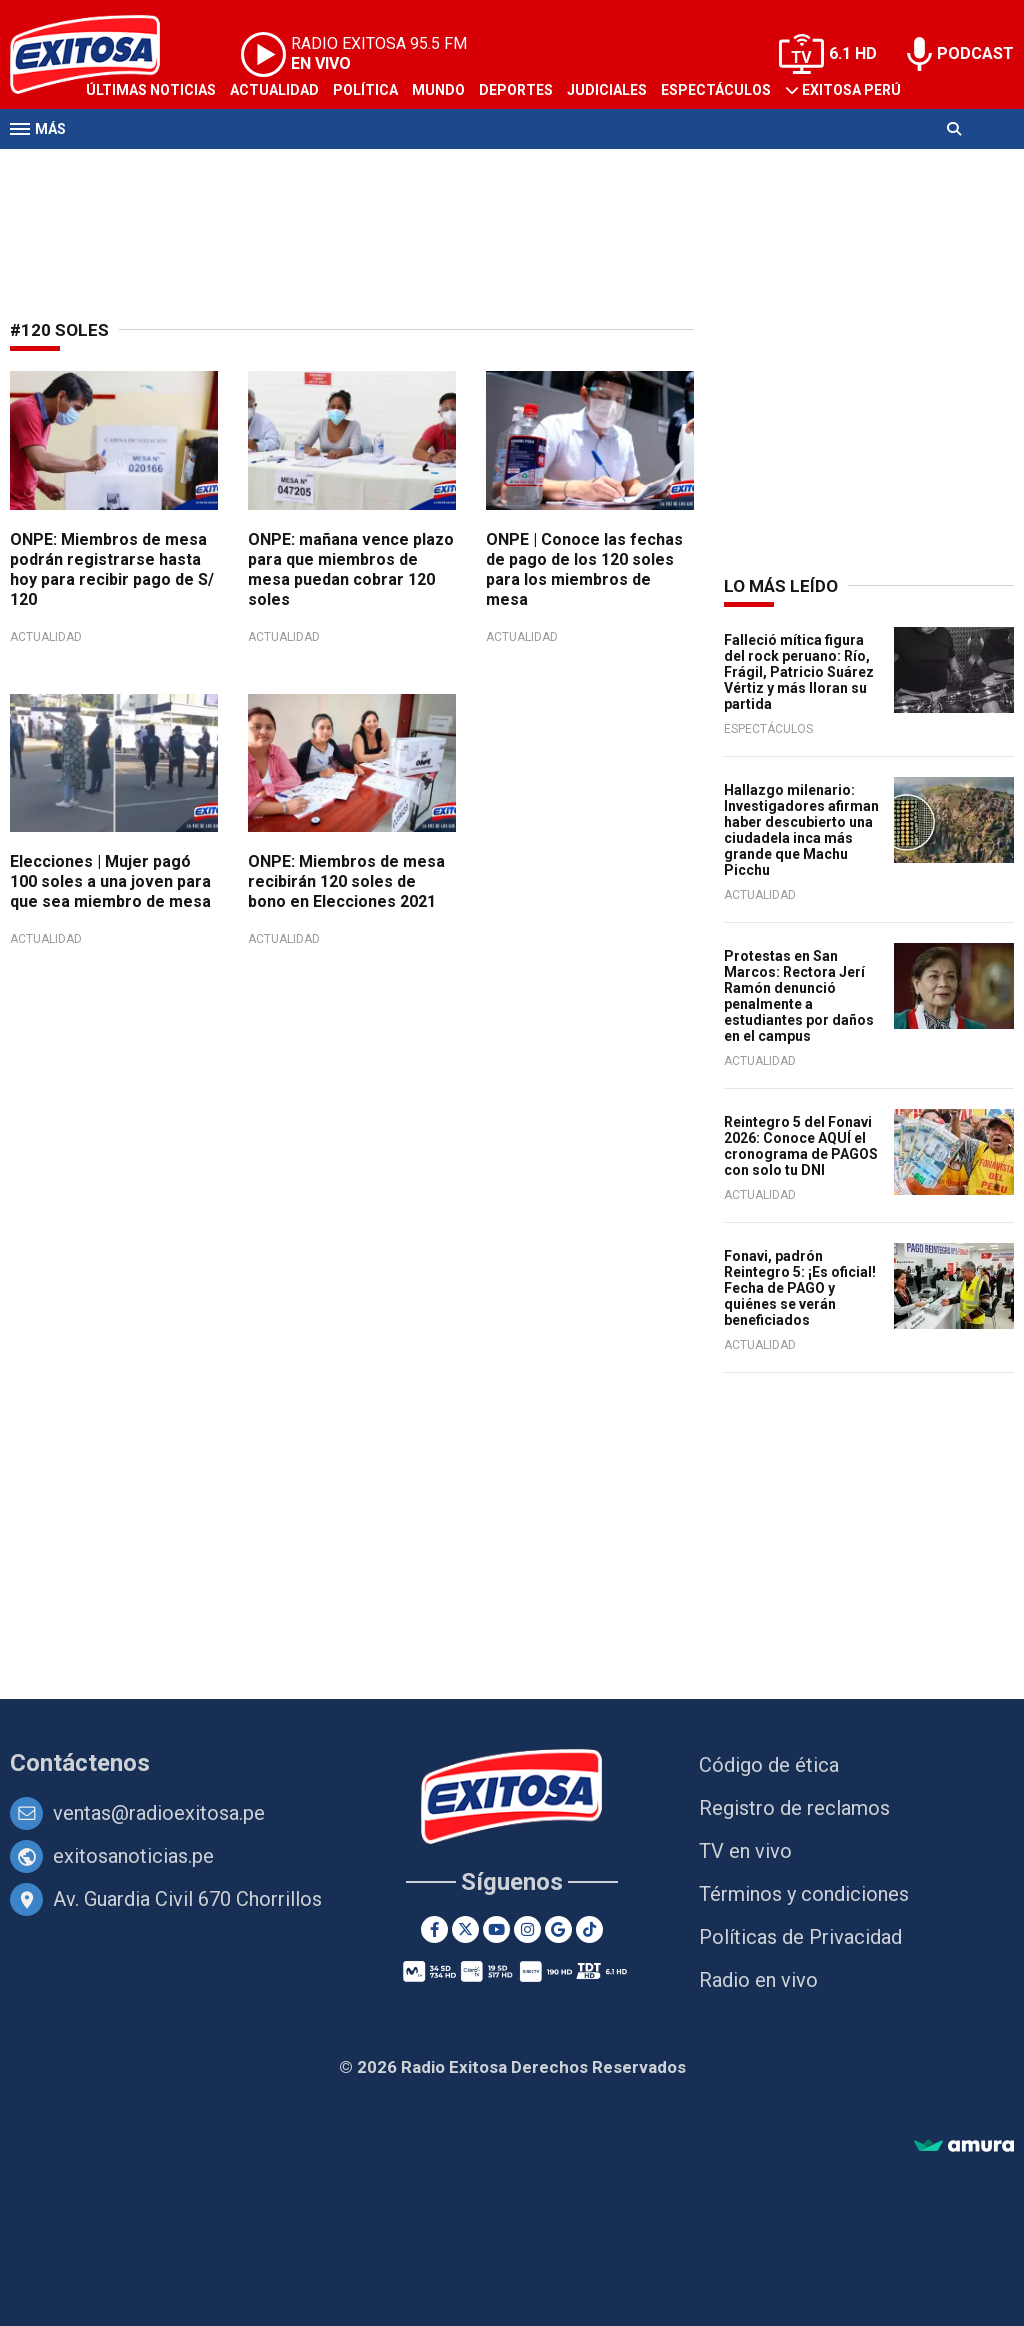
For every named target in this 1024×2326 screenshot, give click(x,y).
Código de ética (769, 1765)
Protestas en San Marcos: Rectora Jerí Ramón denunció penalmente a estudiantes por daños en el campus (799, 996)
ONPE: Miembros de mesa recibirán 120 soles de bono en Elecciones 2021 (346, 881)
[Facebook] (434, 1929)
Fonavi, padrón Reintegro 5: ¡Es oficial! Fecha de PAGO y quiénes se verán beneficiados (800, 1288)
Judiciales (607, 90)
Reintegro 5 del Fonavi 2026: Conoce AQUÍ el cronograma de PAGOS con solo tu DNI (801, 1146)
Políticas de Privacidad (800, 1937)
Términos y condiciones (804, 1894)
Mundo (438, 90)
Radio (201, 168)
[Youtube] (496, 1929)
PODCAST (975, 53)
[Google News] (558, 1929)
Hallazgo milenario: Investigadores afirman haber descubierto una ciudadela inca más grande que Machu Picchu (801, 830)
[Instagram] (527, 1929)
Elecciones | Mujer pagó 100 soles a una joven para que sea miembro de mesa (110, 881)
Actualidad (274, 90)
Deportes (516, 90)
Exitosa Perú (851, 90)
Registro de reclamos (794, 1808)
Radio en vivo (758, 1980)
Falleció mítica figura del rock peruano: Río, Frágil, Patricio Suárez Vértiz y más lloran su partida (799, 672)
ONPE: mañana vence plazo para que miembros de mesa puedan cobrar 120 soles (351, 569)
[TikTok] (589, 1929)
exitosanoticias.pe (133, 1856)
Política (365, 90)
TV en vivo (745, 1851)
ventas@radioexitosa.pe (159, 1813)
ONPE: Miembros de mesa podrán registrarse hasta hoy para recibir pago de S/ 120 (112, 569)
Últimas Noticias (151, 90)
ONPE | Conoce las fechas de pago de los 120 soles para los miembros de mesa (584, 569)
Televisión (126, 168)
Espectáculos (716, 90)
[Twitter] (465, 1929)
